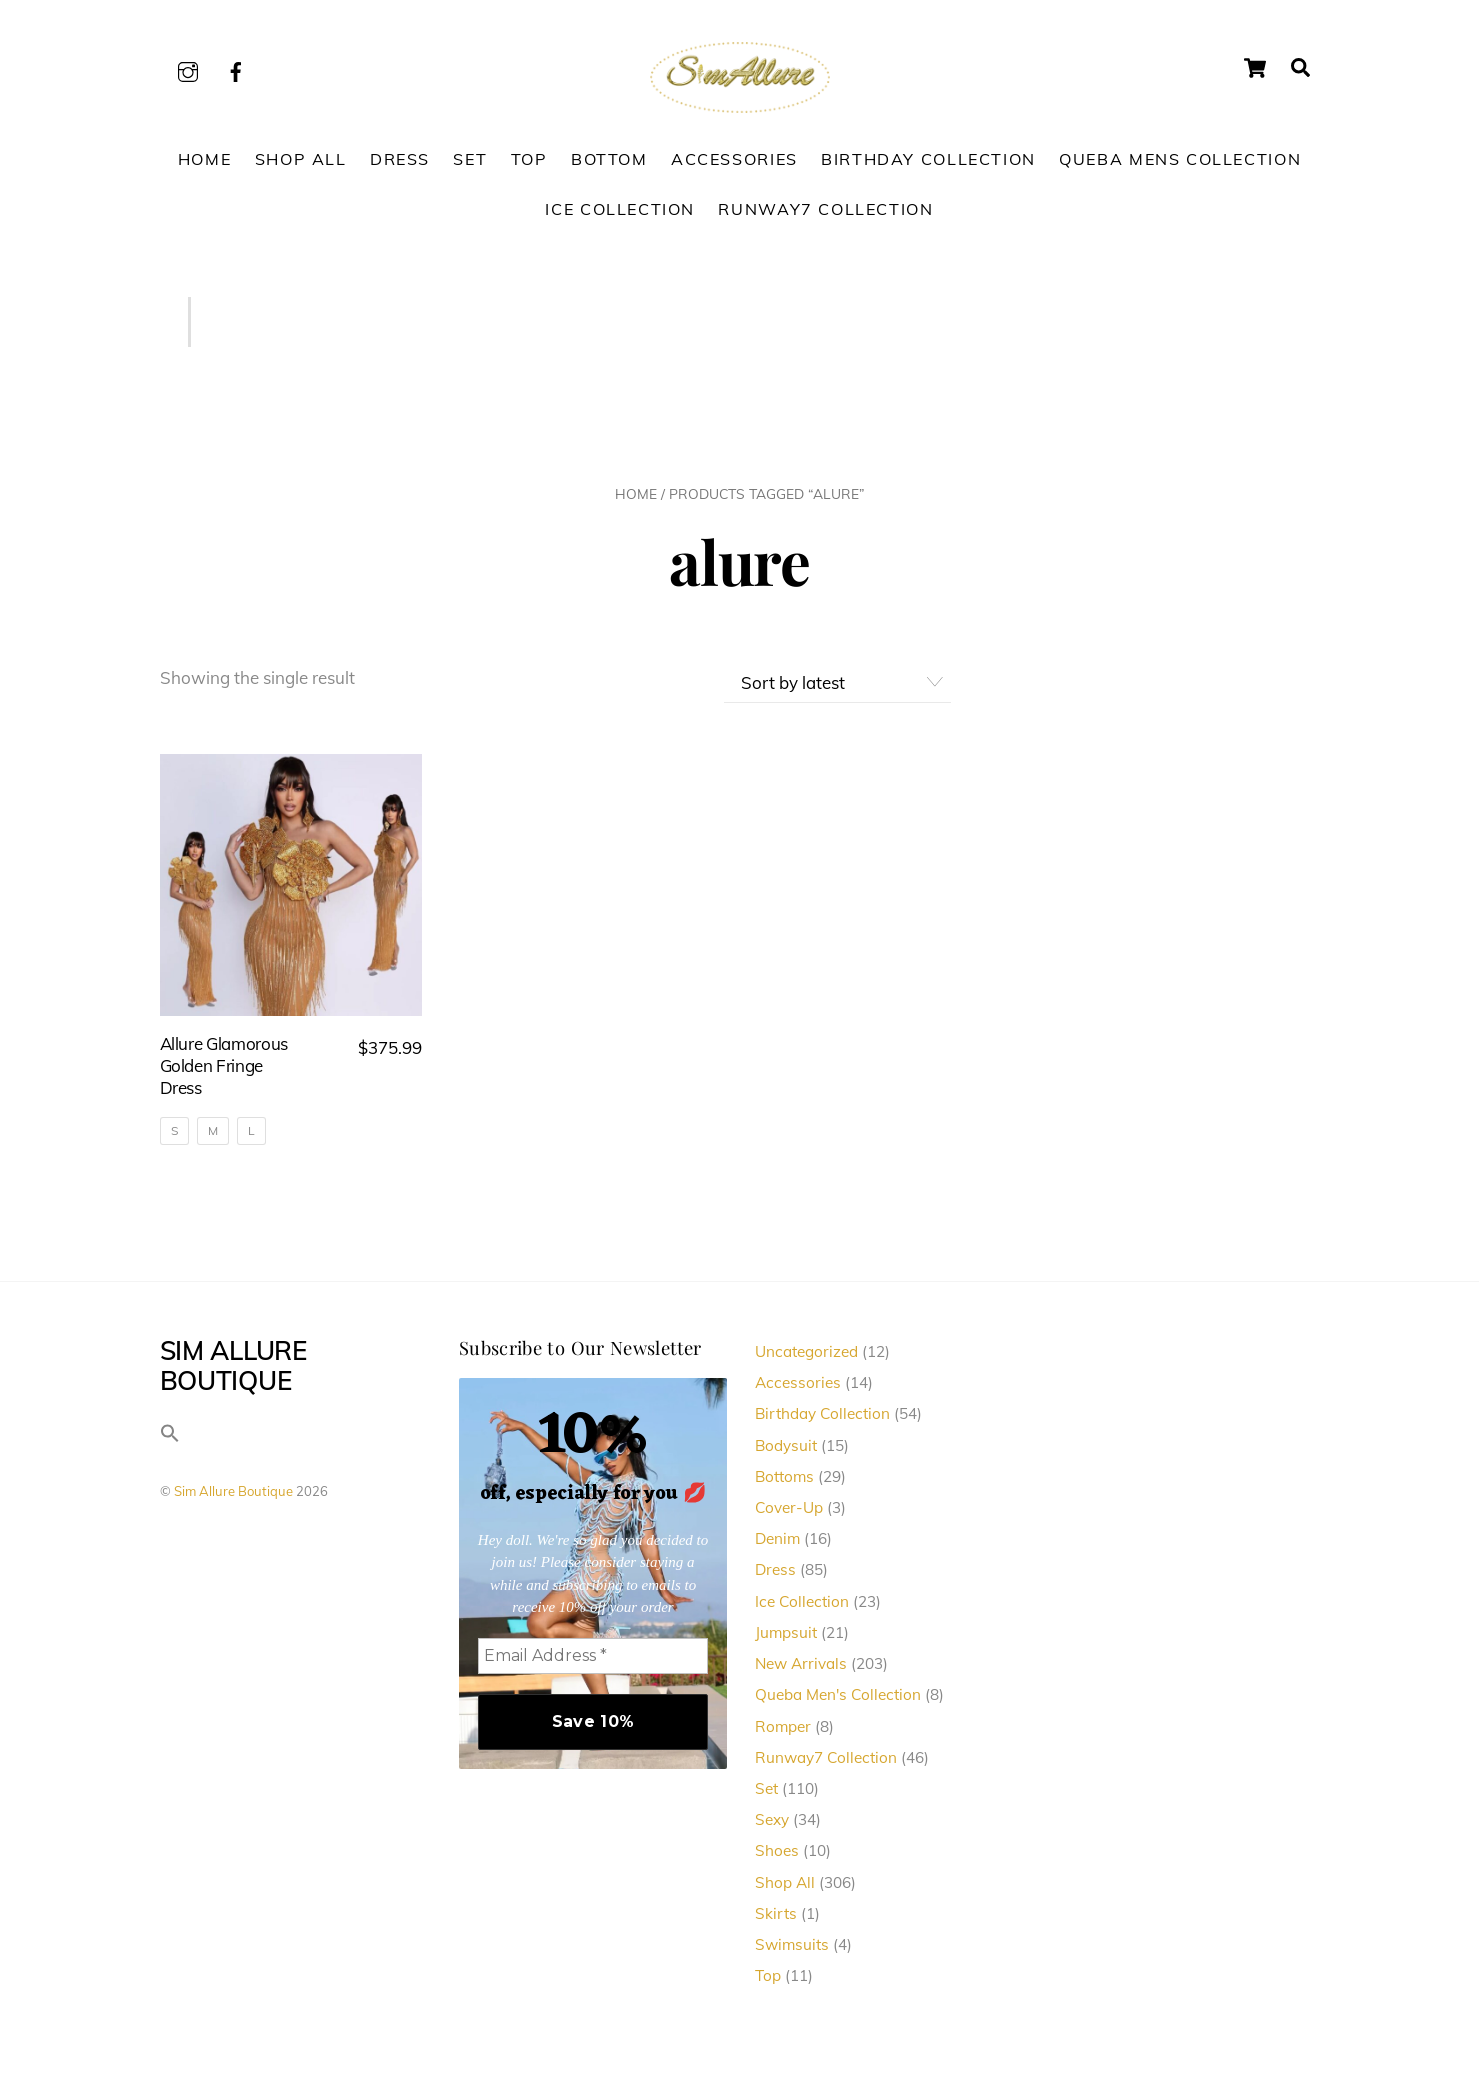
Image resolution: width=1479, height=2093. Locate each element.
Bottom (609, 165)
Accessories (734, 165)
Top (529, 165)
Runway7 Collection (825, 215)
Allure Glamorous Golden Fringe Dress (224, 1071)
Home (204, 165)
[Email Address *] (593, 1662)
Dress (400, 165)
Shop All (301, 165)
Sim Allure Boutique (233, 1497)
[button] (170, 1443)
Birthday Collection (928, 165)
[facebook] (236, 68)
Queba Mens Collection (1180, 165)
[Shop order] (837, 689)
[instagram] (188, 68)
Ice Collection (620, 215)
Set (470, 165)
